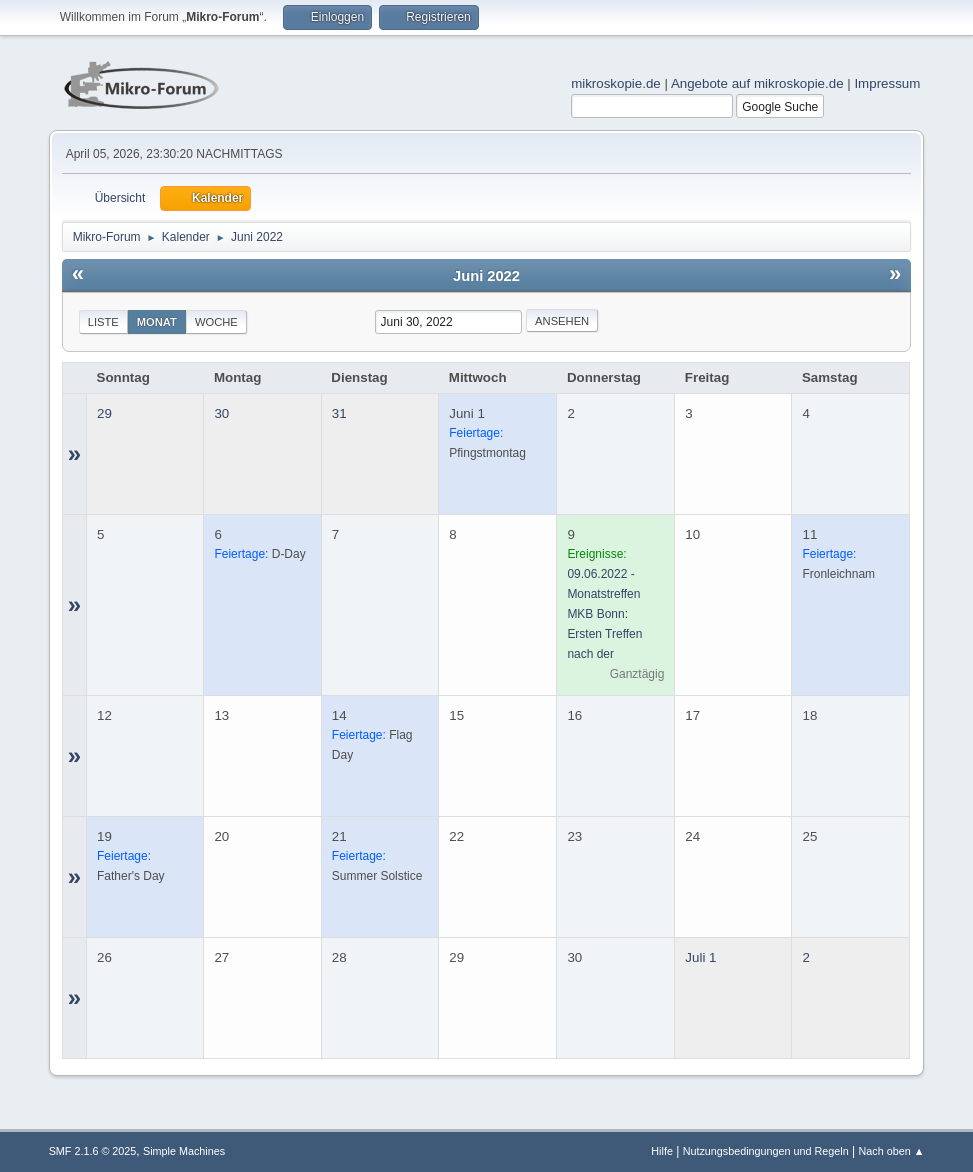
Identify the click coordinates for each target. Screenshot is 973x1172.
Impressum (887, 83)
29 (104, 413)
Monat (157, 322)
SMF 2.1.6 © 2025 (93, 1151)
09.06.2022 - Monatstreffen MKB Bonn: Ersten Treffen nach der (604, 614)
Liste (103, 322)
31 (339, 413)
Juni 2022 (486, 276)
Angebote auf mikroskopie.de (757, 83)
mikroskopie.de (616, 83)
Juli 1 (700, 957)
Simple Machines (184, 1151)
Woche (216, 322)
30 (221, 413)
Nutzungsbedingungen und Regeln (766, 1151)
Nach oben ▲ (892, 1151)
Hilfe (662, 1151)
